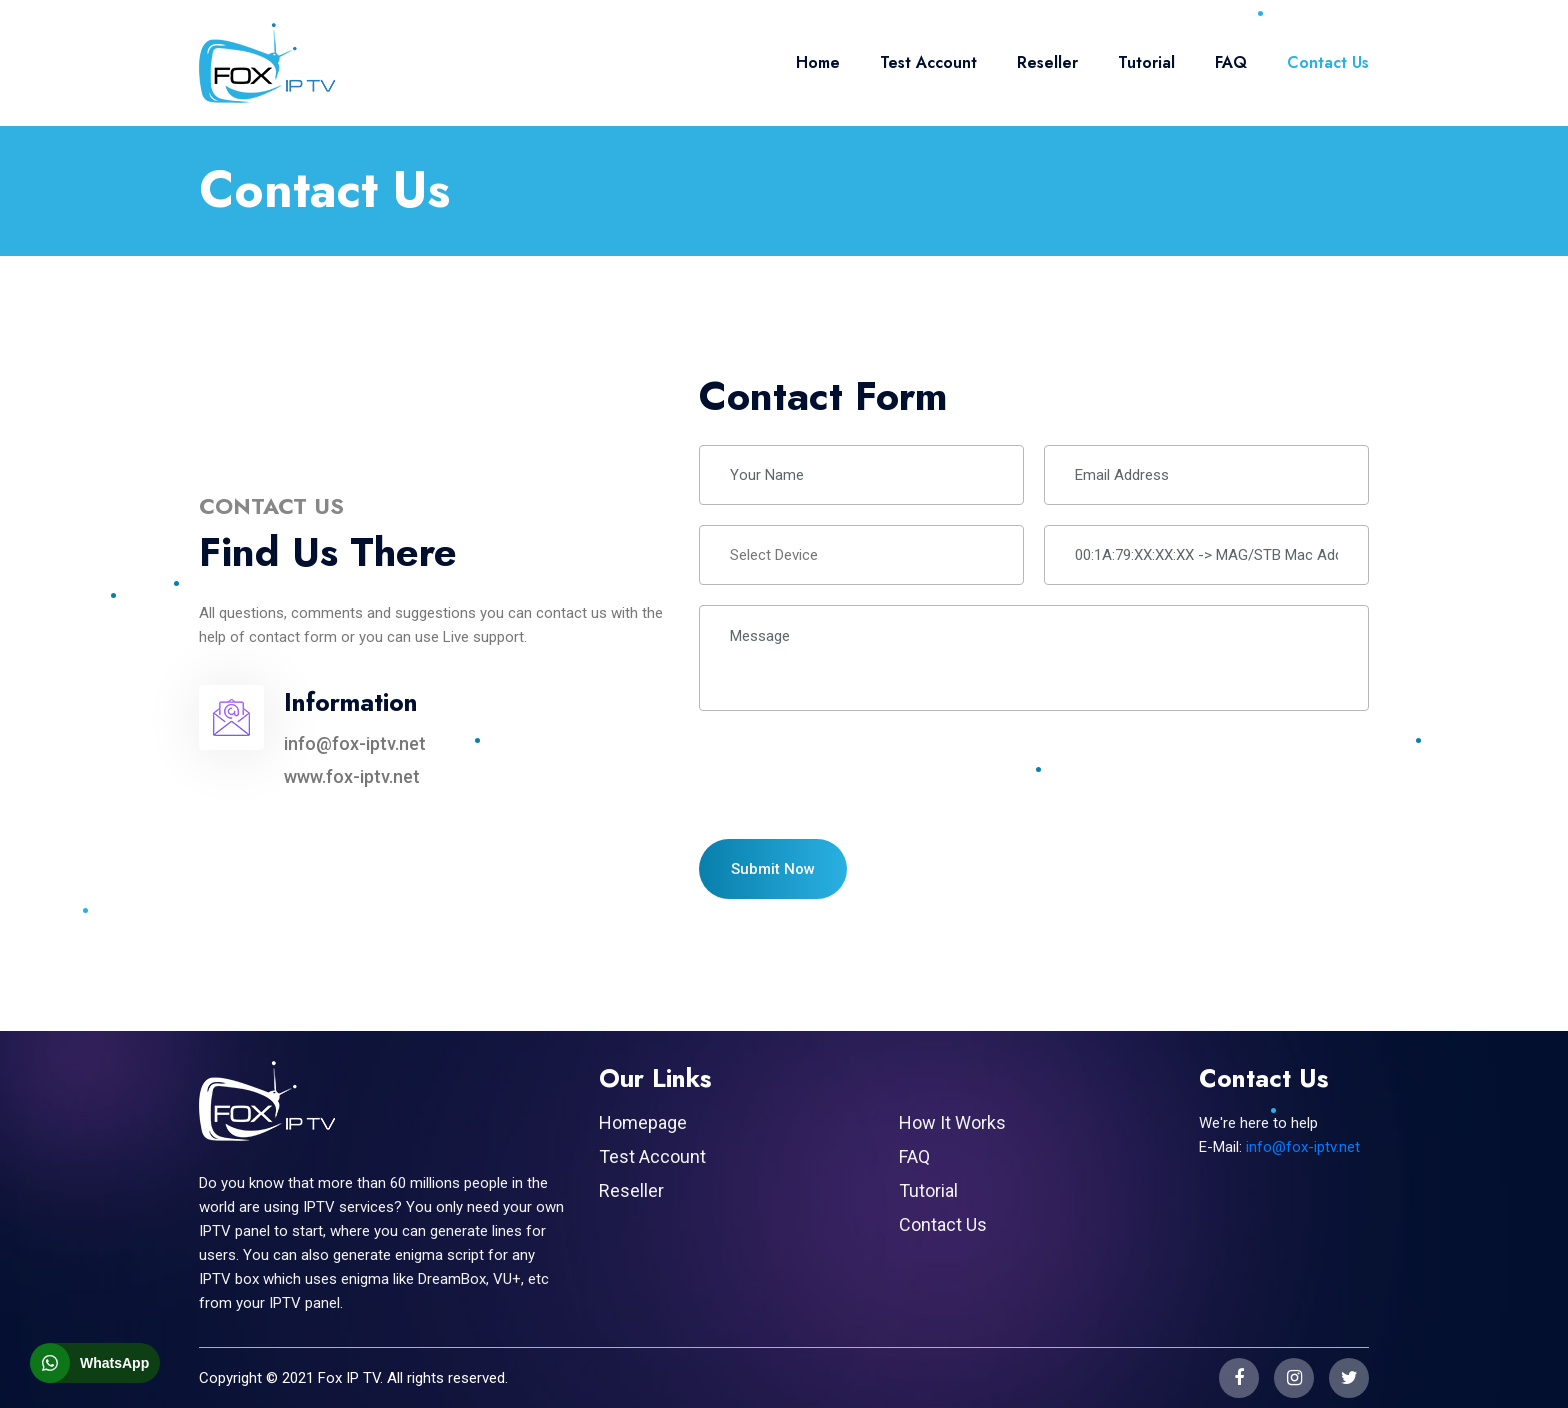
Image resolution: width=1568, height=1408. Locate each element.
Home (818, 62)
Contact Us (1328, 62)
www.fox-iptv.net (352, 776)
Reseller (1047, 62)
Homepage (643, 1122)
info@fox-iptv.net (355, 743)
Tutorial (1146, 62)
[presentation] (851, 770)
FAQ (1231, 62)
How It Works (952, 1122)
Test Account (928, 62)
